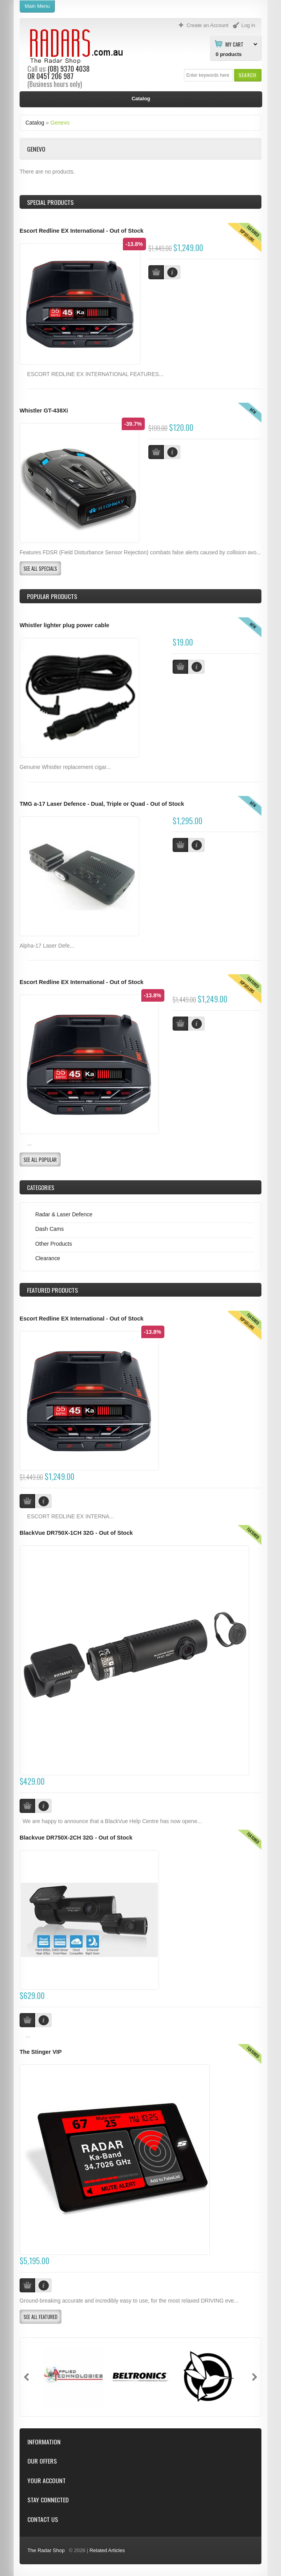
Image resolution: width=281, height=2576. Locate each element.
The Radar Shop (46, 2550)
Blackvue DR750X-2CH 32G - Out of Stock (76, 1837)
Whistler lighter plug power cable (64, 625)
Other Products (53, 1244)
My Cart (234, 44)
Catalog (34, 122)
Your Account (46, 2480)
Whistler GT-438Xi (44, 410)
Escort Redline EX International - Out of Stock (82, 231)
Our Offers (42, 2461)
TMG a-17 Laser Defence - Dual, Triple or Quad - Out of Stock (102, 804)
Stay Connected (47, 2500)
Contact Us (42, 2519)
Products (52, 1290)
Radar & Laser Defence (63, 1214)
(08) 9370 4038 (69, 68)
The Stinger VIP (41, 2052)
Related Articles (107, 2550)
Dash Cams (49, 1229)
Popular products (52, 596)
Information (44, 2442)
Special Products (50, 202)
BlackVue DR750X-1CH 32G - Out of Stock (76, 1533)
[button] (247, 75)
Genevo (60, 122)
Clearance (47, 1258)
